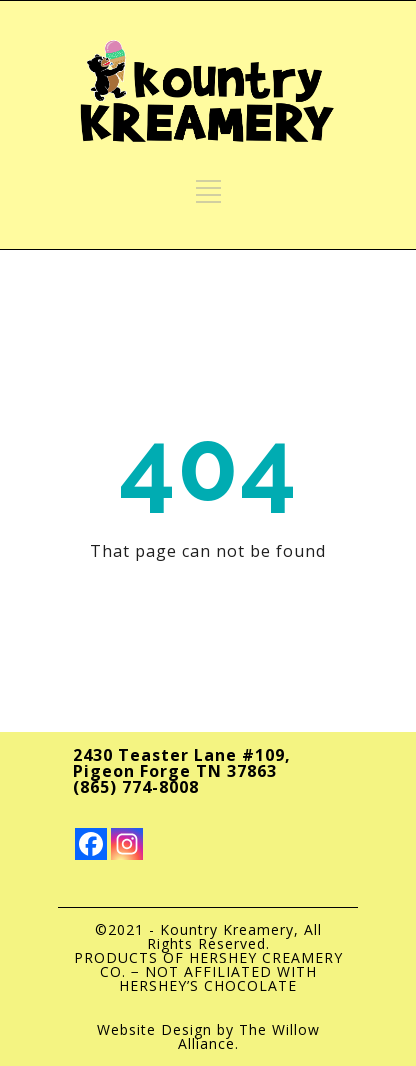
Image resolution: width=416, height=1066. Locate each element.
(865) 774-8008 (136, 787)
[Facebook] (91, 844)
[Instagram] (127, 844)
